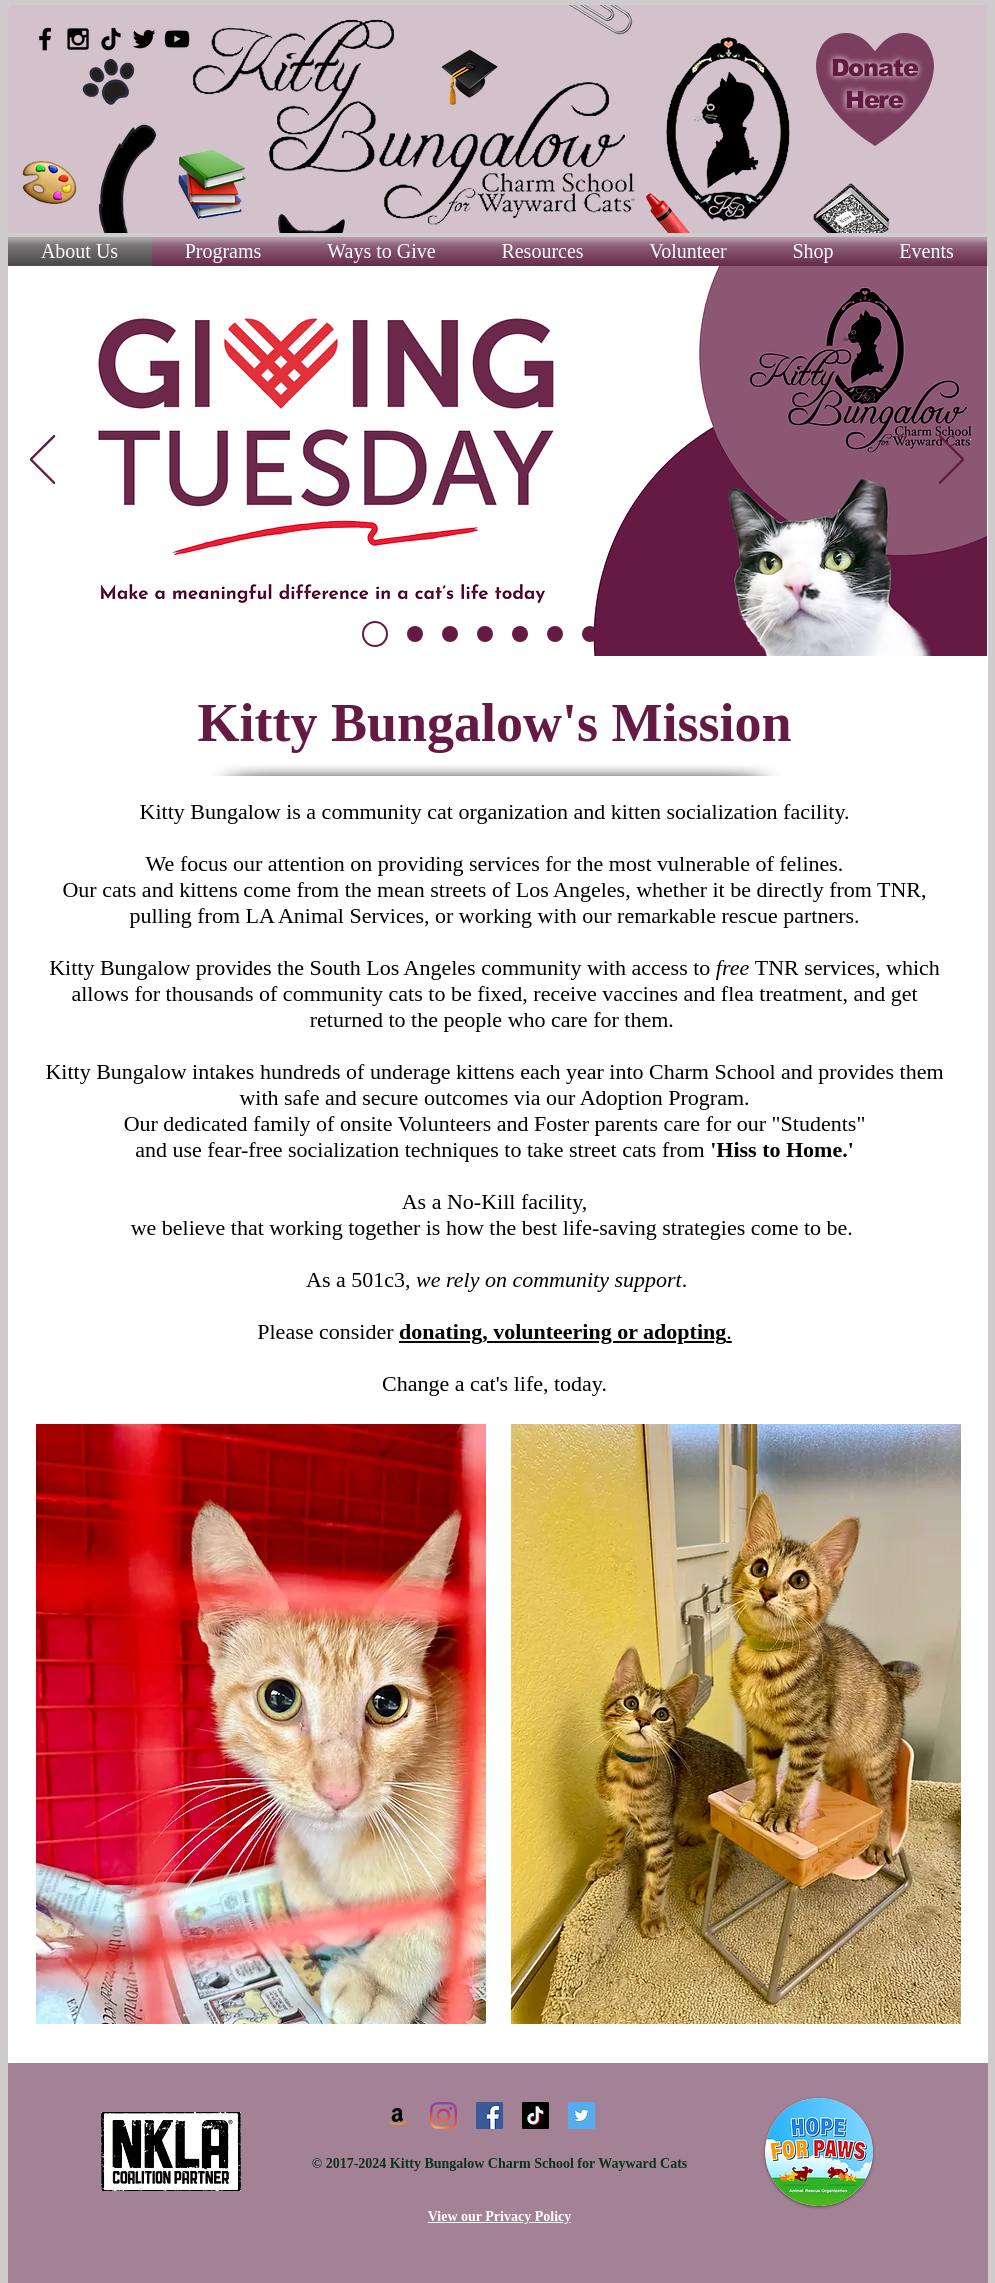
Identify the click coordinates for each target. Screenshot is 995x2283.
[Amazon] (397, 2115)
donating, (446, 1331)
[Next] (951, 461)
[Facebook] (489, 2115)
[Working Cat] (625, 634)
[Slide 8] (415, 634)
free (732, 967)
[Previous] (42, 461)
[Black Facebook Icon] (45, 39)
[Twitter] (581, 2115)
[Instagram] (443, 2115)
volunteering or (568, 1331)
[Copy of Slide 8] (375, 634)
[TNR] (555, 634)
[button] (543, 251)
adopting (687, 1331)
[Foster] (450, 634)
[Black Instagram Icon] (78, 39)
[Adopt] (590, 634)
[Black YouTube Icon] (177, 39)
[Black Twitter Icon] (144, 39)
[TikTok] (111, 39)
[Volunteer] (520, 634)
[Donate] (485, 634)
